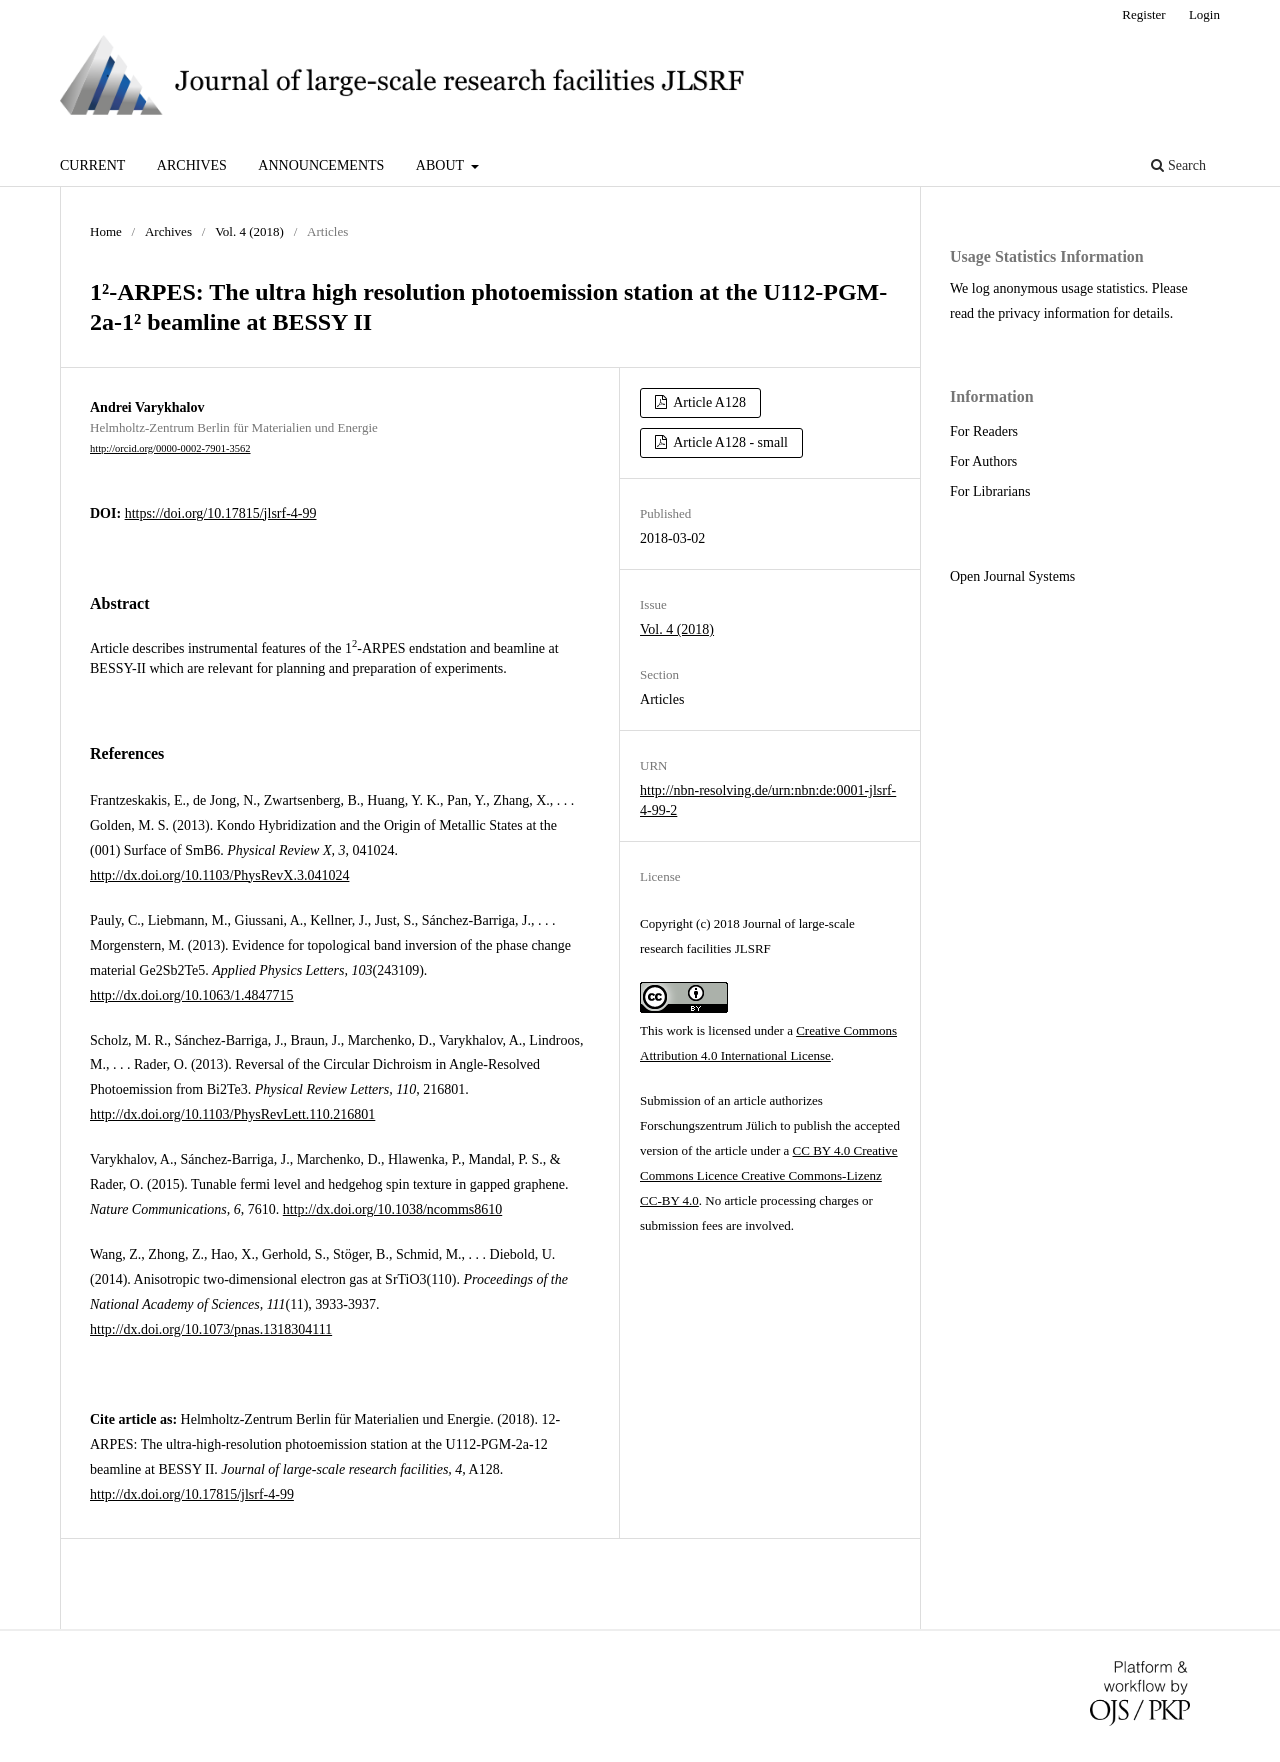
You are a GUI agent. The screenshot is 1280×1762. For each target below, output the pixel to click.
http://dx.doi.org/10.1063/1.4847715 (192, 995)
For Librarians (990, 491)
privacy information (1054, 313)
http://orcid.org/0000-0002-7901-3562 (170, 448)
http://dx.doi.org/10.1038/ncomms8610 (392, 1209)
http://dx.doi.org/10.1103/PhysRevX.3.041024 (219, 875)
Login (1204, 14)
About (441, 165)
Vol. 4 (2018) (249, 231)
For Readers (984, 431)
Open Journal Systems (1012, 576)
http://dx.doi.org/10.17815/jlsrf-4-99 (192, 1494)
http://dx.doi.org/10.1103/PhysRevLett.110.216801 (232, 1114)
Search (1178, 165)
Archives (192, 165)
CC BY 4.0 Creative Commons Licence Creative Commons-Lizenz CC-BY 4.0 (769, 1175)
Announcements (321, 165)
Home (106, 231)
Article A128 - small (729, 442)
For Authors (983, 461)
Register (1143, 14)
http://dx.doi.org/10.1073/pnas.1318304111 (211, 1329)
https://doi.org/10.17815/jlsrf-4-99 (221, 513)
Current (92, 165)
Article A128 (708, 402)
